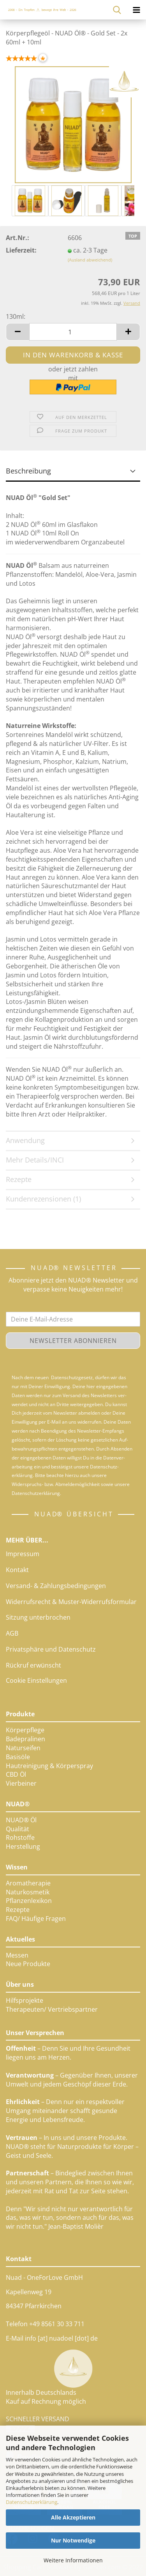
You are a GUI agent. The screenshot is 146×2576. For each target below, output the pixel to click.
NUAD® (18, 1804)
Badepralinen (25, 1739)
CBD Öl (16, 1774)
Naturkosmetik (27, 1892)
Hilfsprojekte (24, 2000)
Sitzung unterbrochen (38, 1617)
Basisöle (18, 1757)
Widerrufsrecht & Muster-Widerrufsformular (71, 1601)
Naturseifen (23, 1748)
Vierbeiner (21, 1783)
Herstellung (23, 1846)
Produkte (20, 1714)
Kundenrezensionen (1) (43, 1198)
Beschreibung (28, 470)
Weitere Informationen (73, 2560)
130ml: (15, 316)
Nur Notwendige (73, 2540)
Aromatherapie (28, 1883)
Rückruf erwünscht (33, 1665)
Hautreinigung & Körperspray (49, 1766)
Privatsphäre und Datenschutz (51, 1649)
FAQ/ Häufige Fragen (36, 1918)
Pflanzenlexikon (29, 1900)
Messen (17, 1955)
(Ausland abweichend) (90, 260)
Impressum (22, 1553)
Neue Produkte (28, 1963)
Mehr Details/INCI (35, 1159)
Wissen (17, 1867)
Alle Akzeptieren (73, 2517)
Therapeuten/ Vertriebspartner (52, 2009)
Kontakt (17, 1569)
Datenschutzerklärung (31, 2501)
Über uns (20, 1984)
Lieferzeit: (21, 250)
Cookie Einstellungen (36, 1680)
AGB (12, 1633)
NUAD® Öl (21, 1820)
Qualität (17, 1829)
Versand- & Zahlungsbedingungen (56, 1585)
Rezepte (19, 1179)
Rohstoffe (20, 1837)
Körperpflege (25, 1730)
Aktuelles (20, 1939)
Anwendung (25, 1140)
